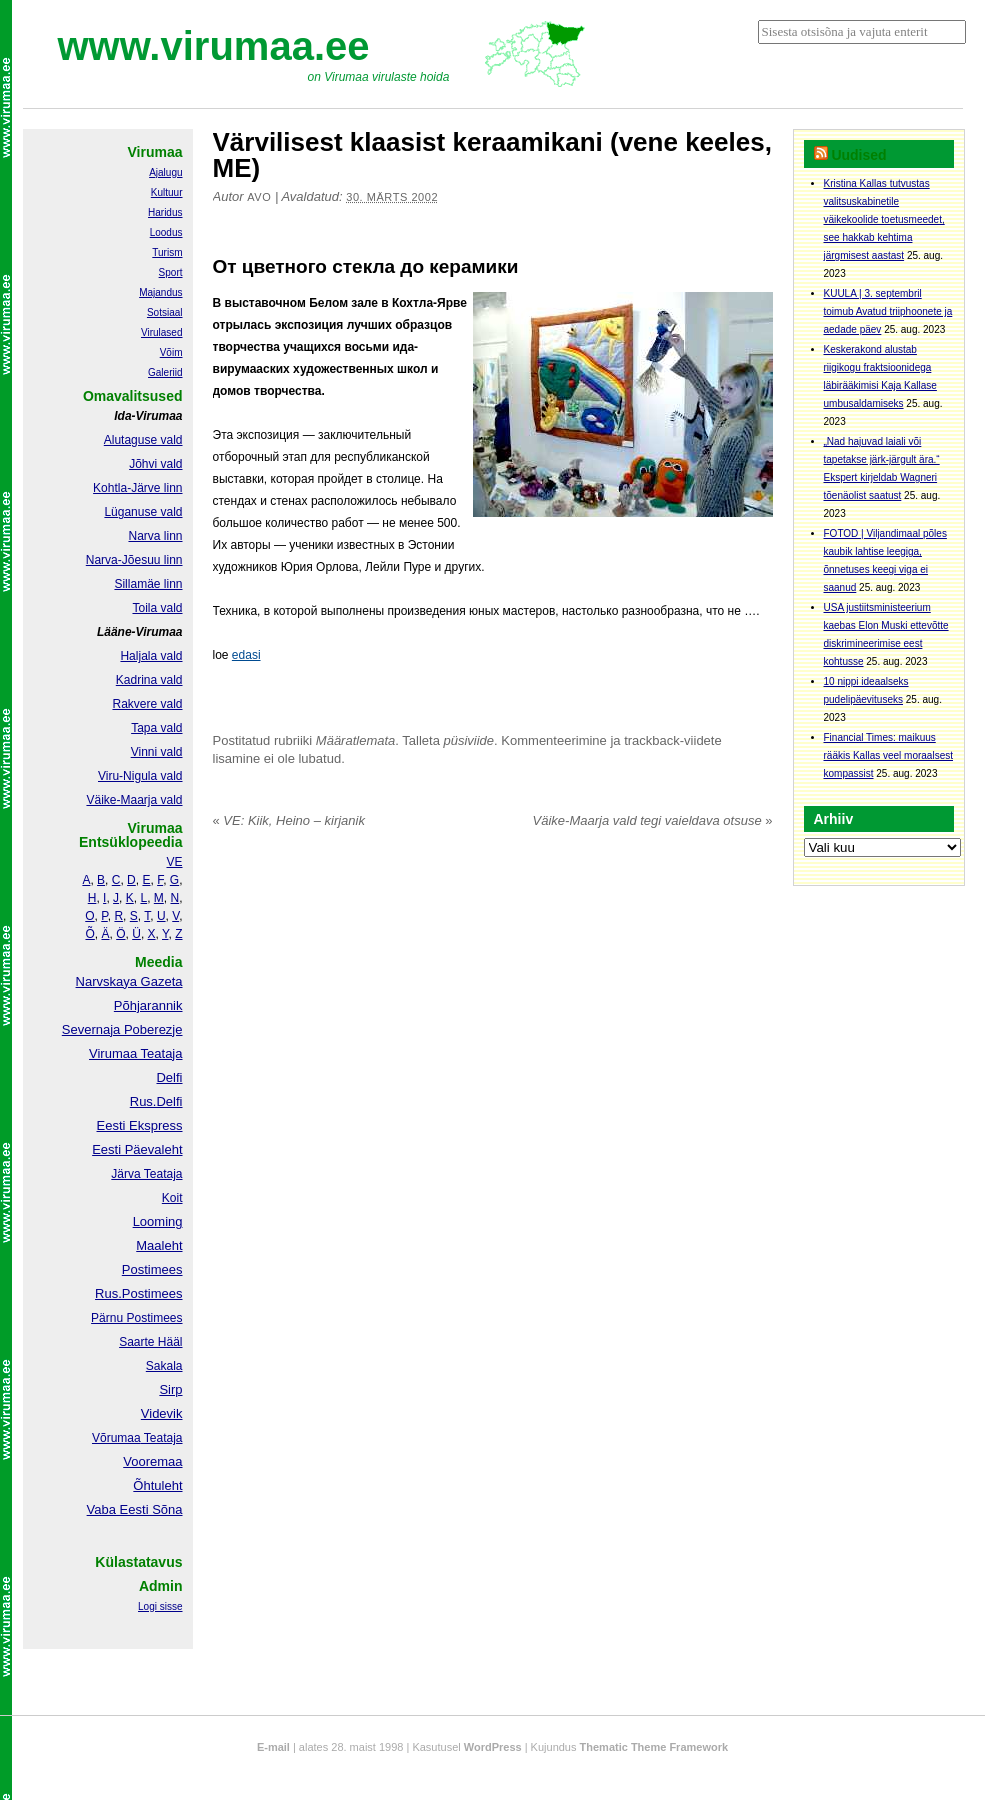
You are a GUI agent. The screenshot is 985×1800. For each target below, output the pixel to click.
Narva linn (155, 536)
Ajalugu (165, 172)
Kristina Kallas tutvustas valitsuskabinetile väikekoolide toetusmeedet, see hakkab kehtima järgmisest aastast (884, 219)
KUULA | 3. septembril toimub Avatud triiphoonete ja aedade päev (888, 311)
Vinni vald (157, 752)
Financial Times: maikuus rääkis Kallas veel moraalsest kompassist (889, 755)
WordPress (493, 1747)
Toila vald (157, 608)
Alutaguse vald (143, 440)
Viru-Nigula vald (140, 776)
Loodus (166, 232)
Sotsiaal (165, 312)
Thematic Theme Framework (654, 1747)
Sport (171, 272)
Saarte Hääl (150, 1342)
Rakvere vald (147, 704)
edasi (246, 655)
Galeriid (165, 372)
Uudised (858, 155)
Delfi (169, 1077)
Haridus (165, 212)
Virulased (162, 332)
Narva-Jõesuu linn (134, 560)
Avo (259, 197)
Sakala (164, 1366)
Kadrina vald (149, 680)
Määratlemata (355, 740)
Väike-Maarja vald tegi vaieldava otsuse (653, 820)
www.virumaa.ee (214, 46)
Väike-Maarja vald (134, 800)
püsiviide (469, 740)
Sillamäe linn (148, 584)
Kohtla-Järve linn (137, 488)
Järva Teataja (146, 1174)
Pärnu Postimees (136, 1318)
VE (174, 862)
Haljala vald (151, 656)
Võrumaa (116, 1438)
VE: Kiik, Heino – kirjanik (289, 820)
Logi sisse (160, 1606)
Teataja (162, 1438)
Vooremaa (152, 1461)
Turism (167, 252)
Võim (171, 352)
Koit (172, 1198)
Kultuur (167, 192)
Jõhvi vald (155, 464)
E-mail (273, 1747)
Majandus (160, 292)
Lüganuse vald (143, 512)
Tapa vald (156, 728)
